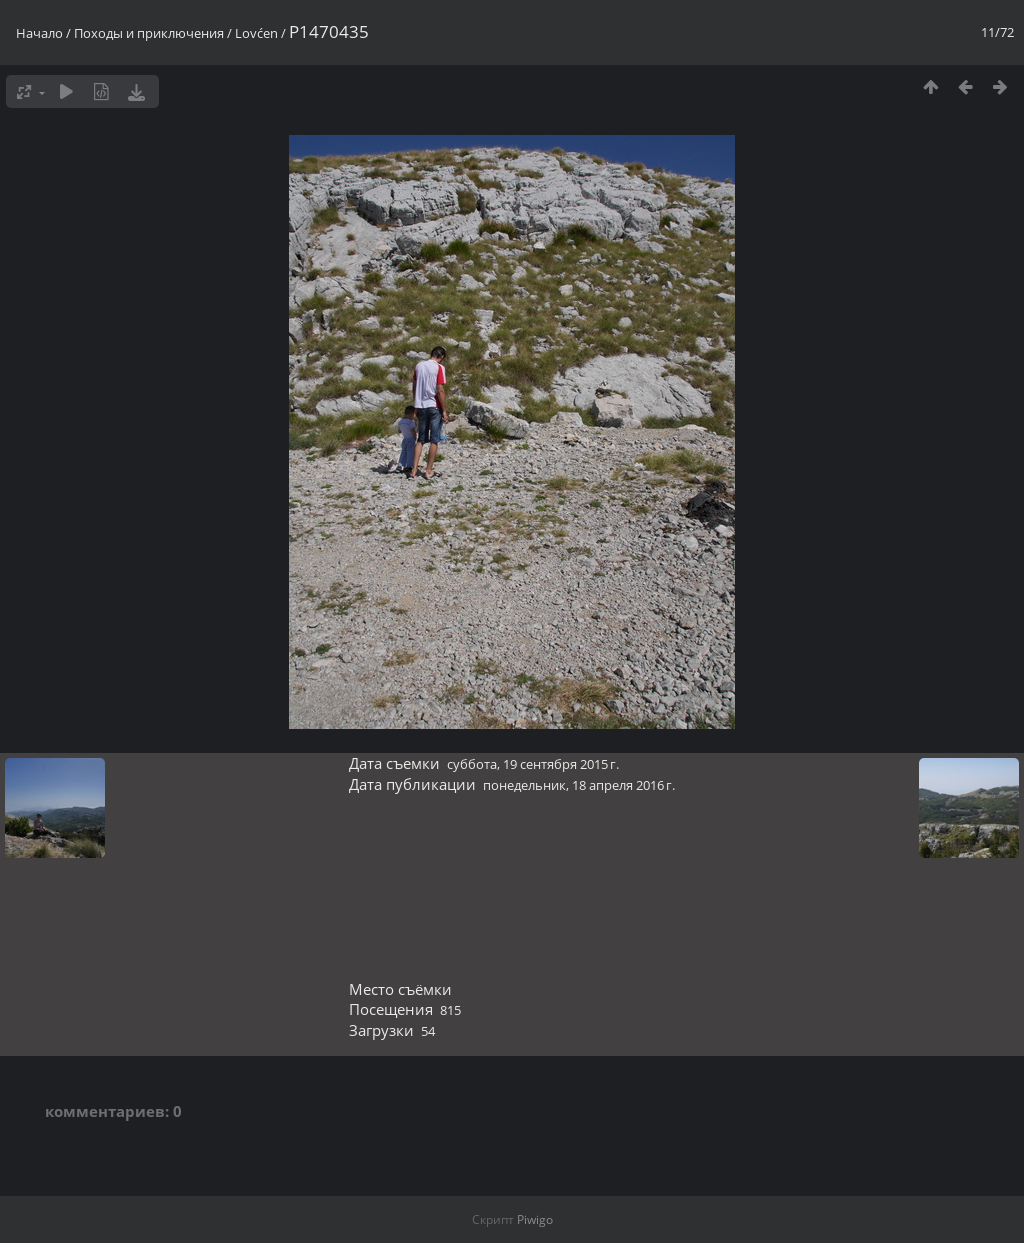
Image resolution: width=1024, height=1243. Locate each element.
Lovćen (256, 33)
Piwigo (535, 1219)
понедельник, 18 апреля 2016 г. (579, 785)
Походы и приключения (149, 33)
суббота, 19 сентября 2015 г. (533, 764)
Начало (39, 33)
